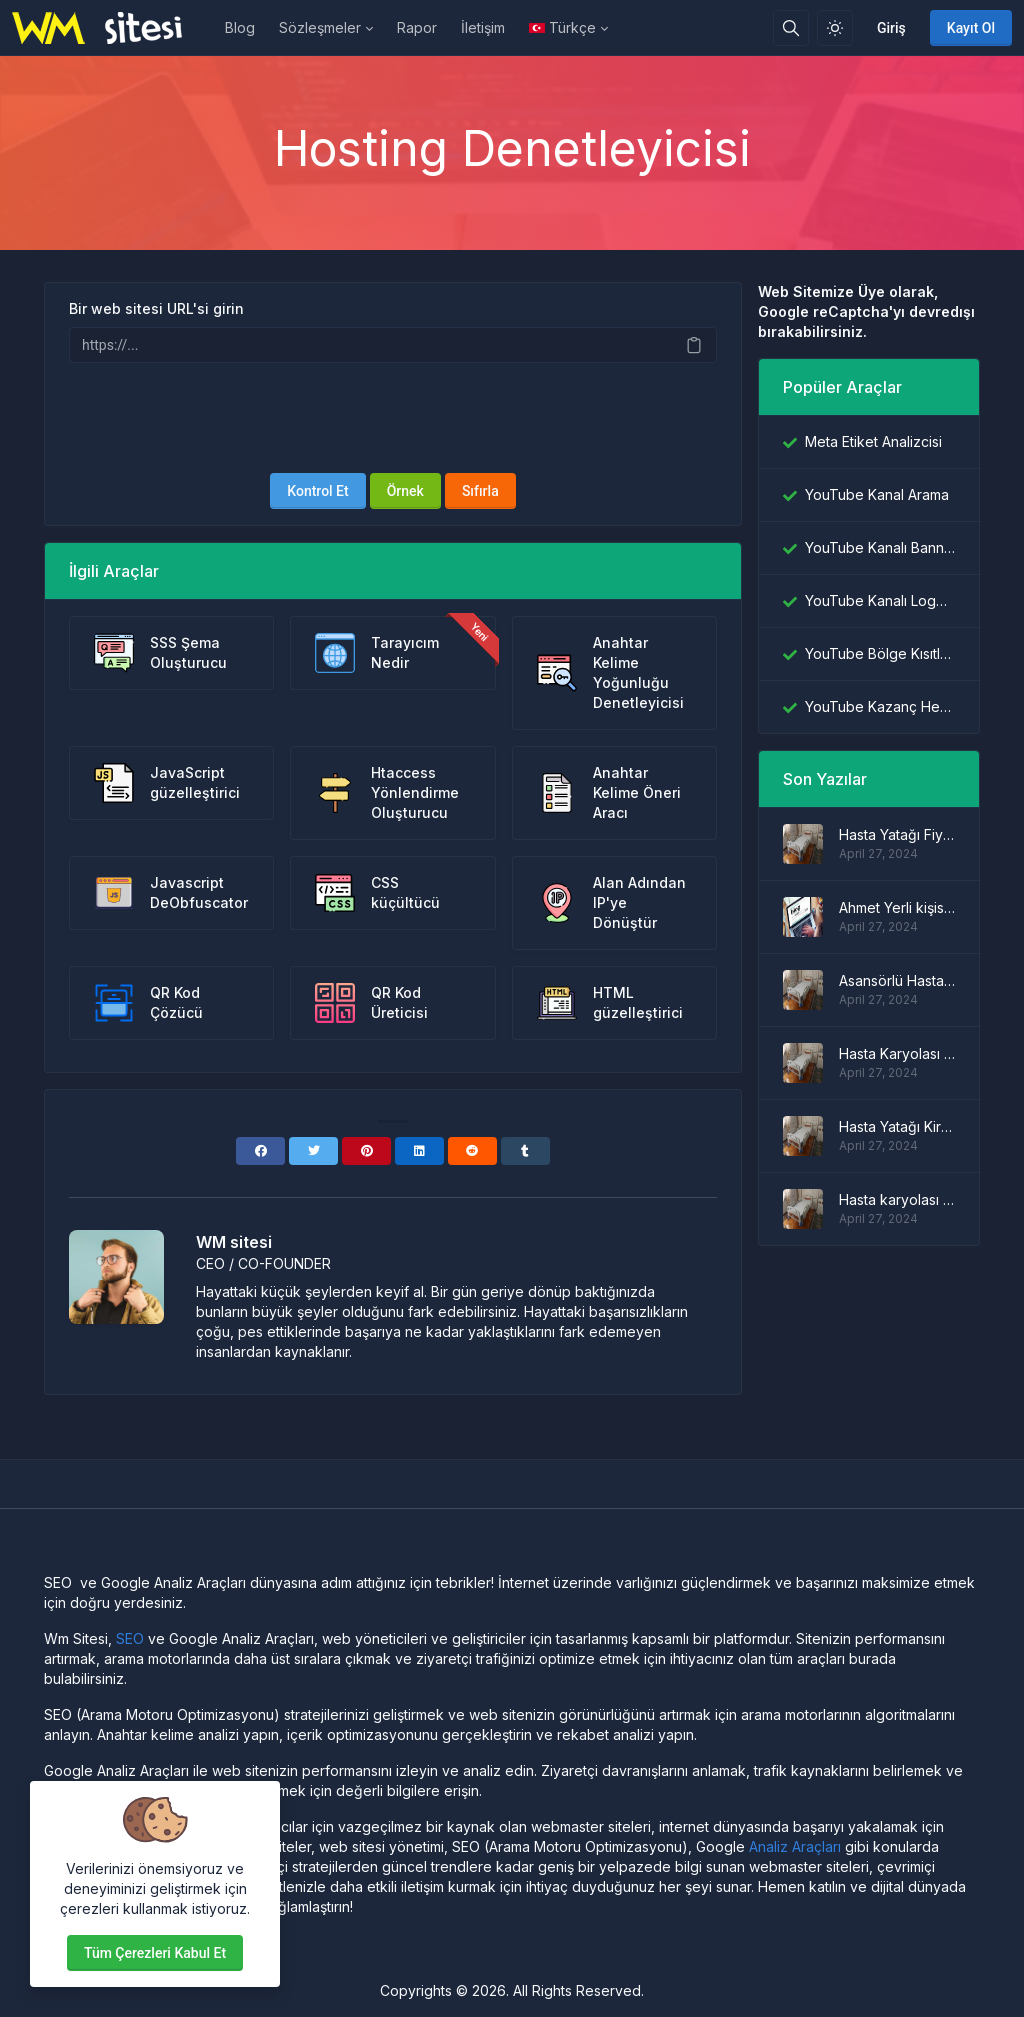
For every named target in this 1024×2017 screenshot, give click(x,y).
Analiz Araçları (795, 1846)
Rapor (417, 27)
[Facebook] (260, 1151)
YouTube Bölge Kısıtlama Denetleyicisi (880, 653)
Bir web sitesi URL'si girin (156, 308)
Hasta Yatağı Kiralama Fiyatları (897, 1126)
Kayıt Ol (971, 28)
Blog (240, 27)
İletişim (483, 27)
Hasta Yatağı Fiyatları (897, 834)
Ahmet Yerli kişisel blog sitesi (897, 907)
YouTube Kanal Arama (877, 494)
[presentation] (393, 418)
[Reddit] (472, 1151)
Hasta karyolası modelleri (897, 1199)
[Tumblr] (525, 1151)
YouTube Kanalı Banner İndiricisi (880, 547)
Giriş (891, 28)
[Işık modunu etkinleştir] (835, 28)
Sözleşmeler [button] (320, 27)
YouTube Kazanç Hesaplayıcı (880, 706)
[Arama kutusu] (791, 28)
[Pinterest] (366, 1151)
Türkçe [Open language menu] (562, 27)
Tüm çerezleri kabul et (155, 1953)
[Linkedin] (419, 1151)
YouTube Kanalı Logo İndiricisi (880, 600)
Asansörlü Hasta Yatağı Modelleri (897, 980)
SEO (130, 1638)
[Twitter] (313, 1151)
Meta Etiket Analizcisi (873, 441)
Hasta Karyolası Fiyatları (897, 1053)
